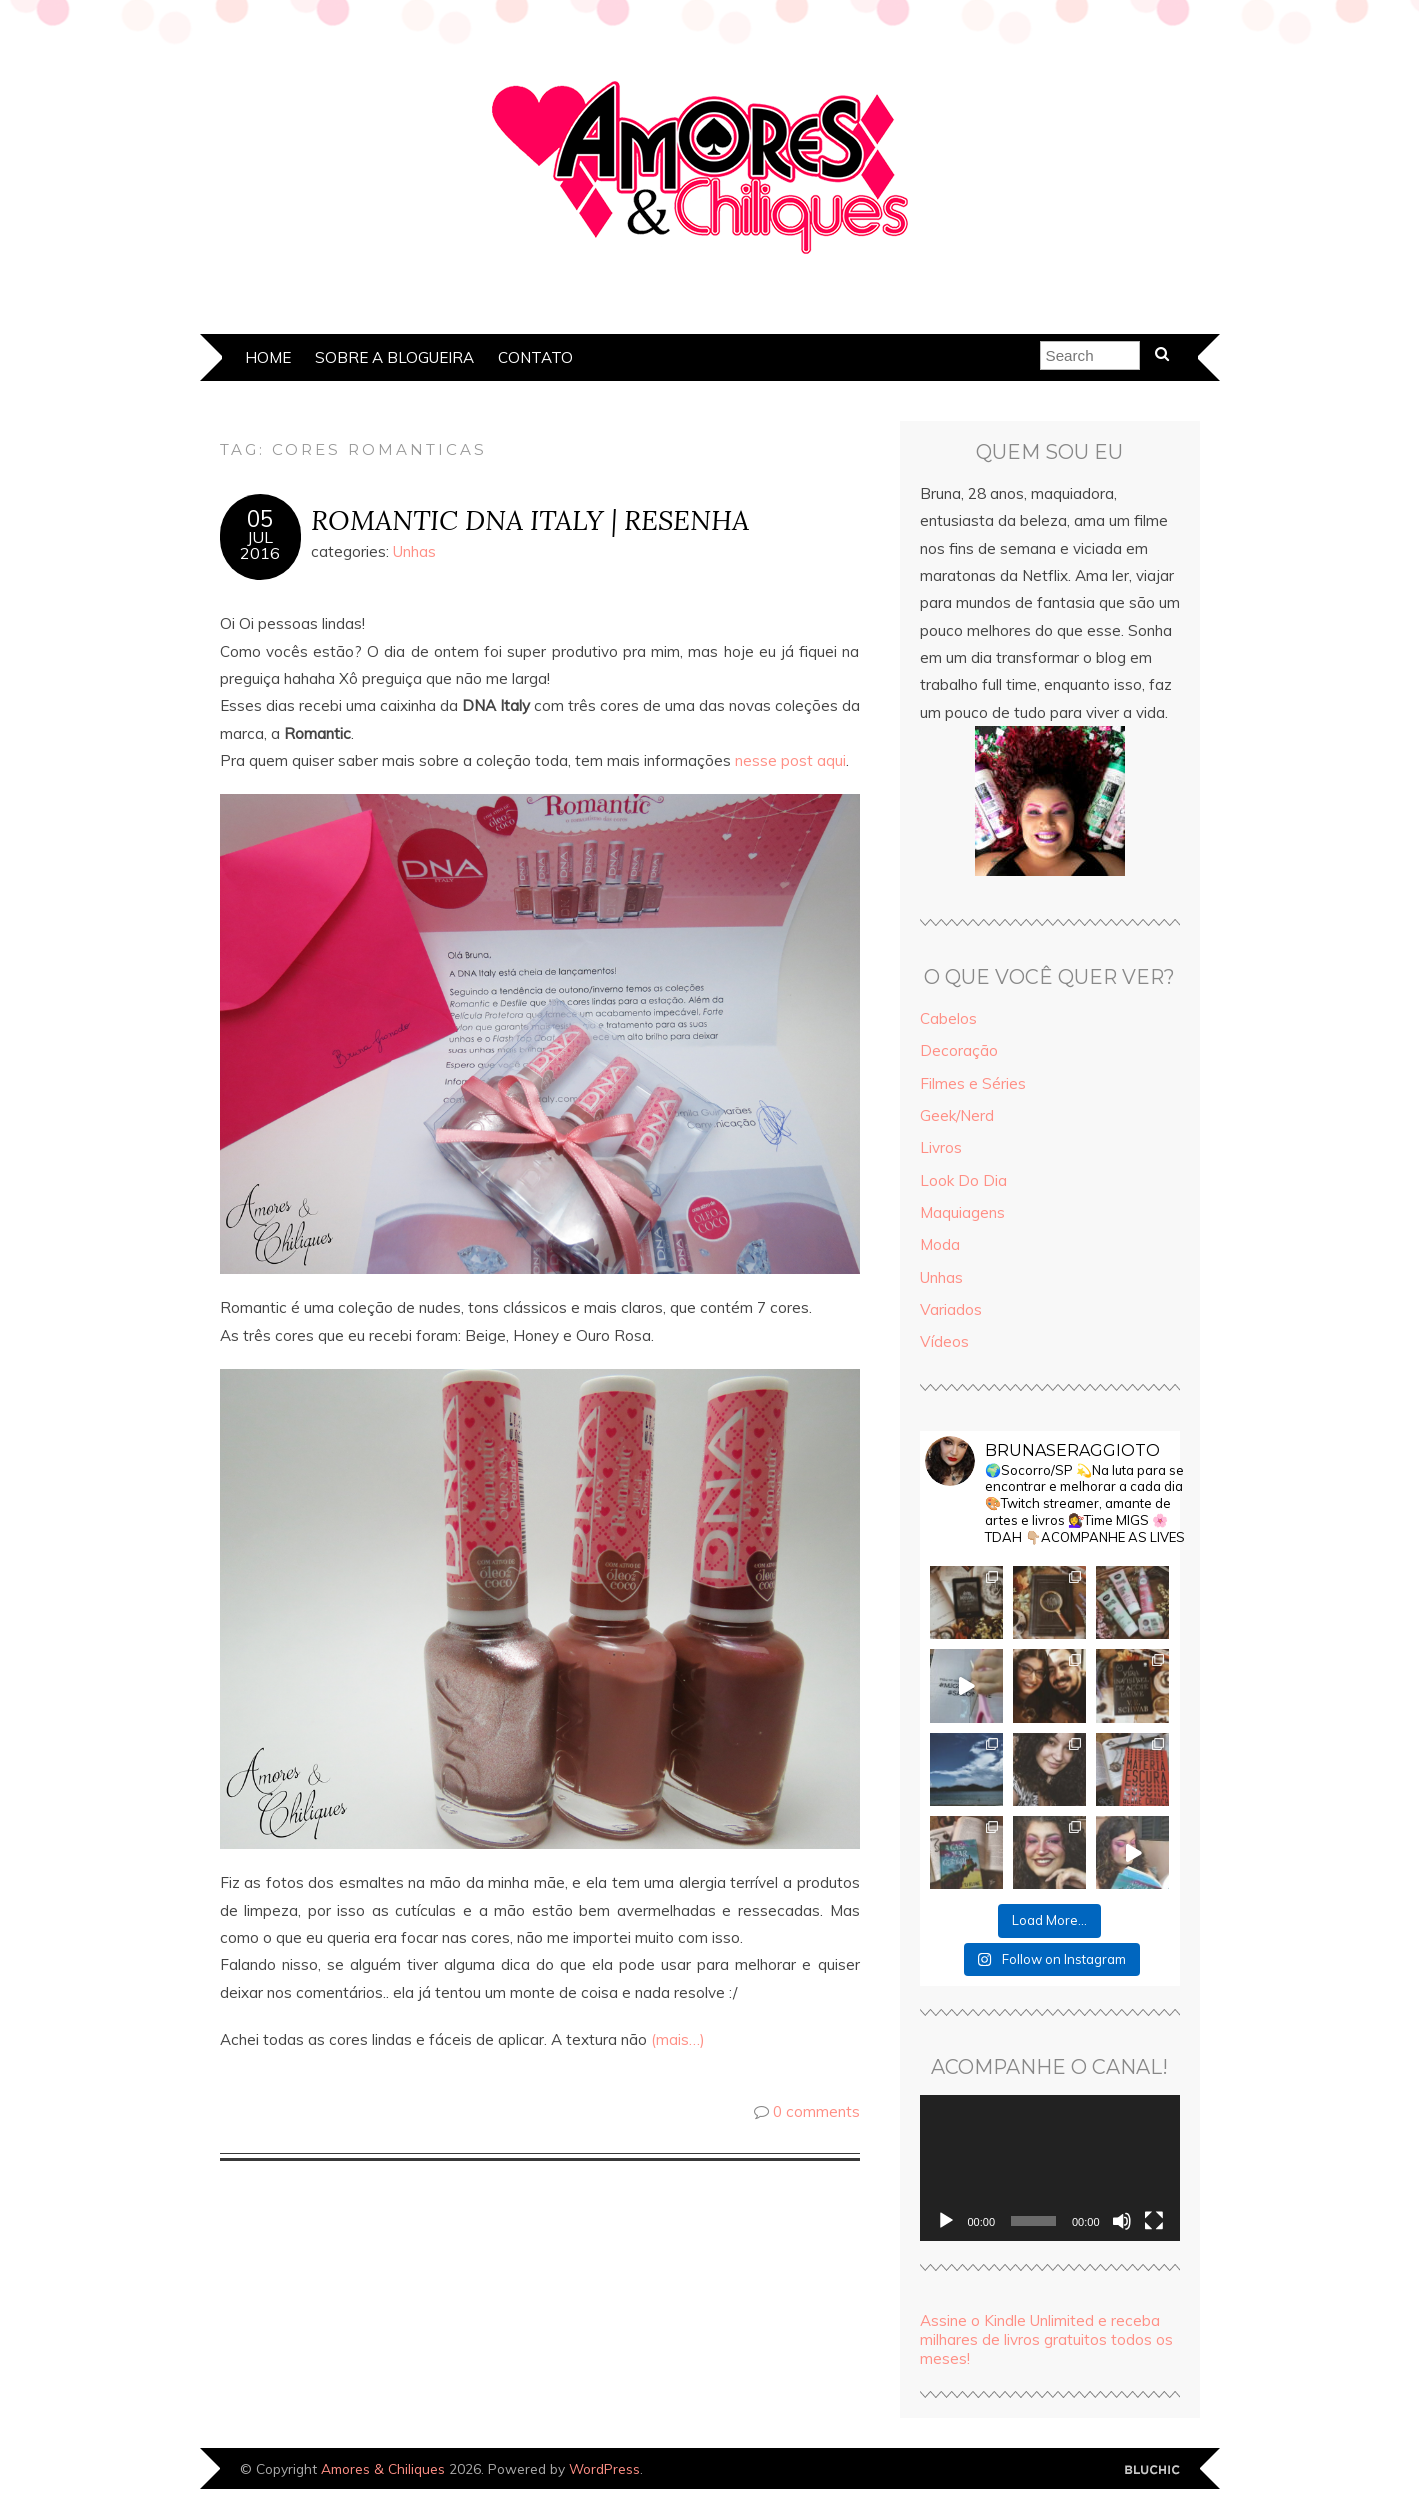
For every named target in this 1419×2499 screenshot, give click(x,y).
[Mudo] (1122, 2221)
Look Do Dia (963, 1180)
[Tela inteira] (1154, 2221)
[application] (1050, 2168)
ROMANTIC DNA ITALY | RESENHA (530, 519)
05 (260, 519)
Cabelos (948, 1018)
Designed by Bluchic (1152, 2470)
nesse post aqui (788, 760)
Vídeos (944, 1341)
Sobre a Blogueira (394, 357)
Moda (940, 1244)
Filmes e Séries (973, 1083)
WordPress (604, 2468)
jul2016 (260, 545)
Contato (535, 357)
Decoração (959, 1050)
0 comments (816, 2111)
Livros (941, 1147)
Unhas (414, 551)
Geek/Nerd (957, 1115)
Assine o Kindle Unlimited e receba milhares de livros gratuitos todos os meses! (1046, 2339)
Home (268, 357)
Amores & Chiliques (383, 2468)
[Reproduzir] (946, 2221)
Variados (951, 1309)
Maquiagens (962, 1212)
